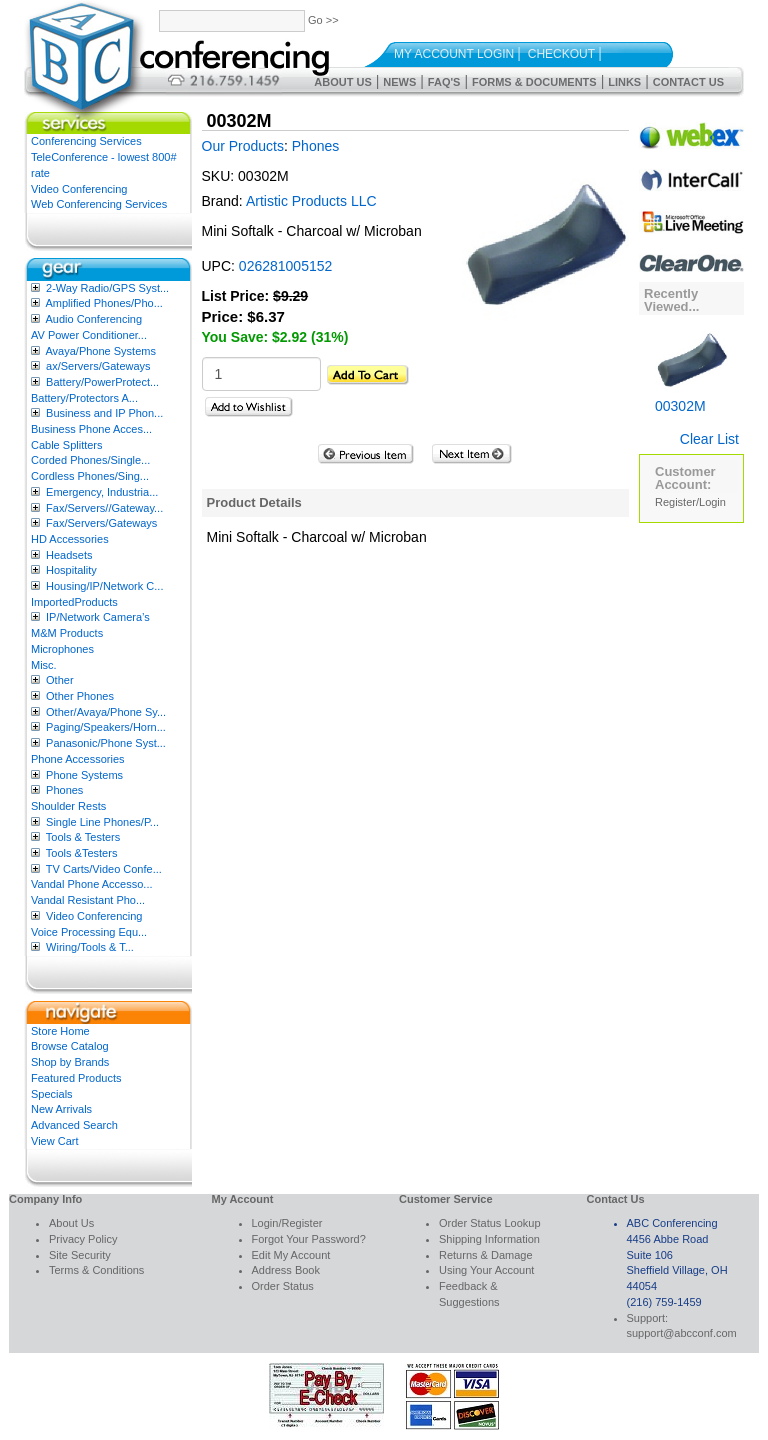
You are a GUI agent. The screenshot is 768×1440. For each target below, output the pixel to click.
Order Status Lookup (490, 1223)
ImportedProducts (74, 602)
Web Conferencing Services (99, 204)
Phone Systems (84, 775)
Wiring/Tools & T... (90, 947)
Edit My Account (291, 1255)
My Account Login (454, 54)
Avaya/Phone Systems (100, 351)
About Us (342, 82)
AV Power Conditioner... (89, 335)
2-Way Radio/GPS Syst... (107, 288)
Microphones (62, 649)
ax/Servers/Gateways (98, 366)
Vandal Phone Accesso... (92, 884)
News (399, 82)
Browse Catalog (70, 1046)
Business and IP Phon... (104, 413)
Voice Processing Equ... (89, 932)
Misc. (44, 665)
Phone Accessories (78, 759)
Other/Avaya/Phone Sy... (106, 712)
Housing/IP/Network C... (104, 586)
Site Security (80, 1255)
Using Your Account (486, 1270)
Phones (64, 790)
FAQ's (444, 82)
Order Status (283, 1286)
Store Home (60, 1031)
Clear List (709, 439)
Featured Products (76, 1078)
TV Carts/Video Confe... (104, 869)
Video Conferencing (79, 189)
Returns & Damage (486, 1255)
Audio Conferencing (93, 319)
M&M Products (67, 633)
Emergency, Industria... (102, 492)
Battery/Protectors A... (84, 398)
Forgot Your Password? (309, 1239)
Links (624, 82)
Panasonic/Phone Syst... (106, 743)
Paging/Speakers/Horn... (106, 727)
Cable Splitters (67, 445)
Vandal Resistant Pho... (88, 900)
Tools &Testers (82, 853)
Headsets (69, 555)
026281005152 (285, 266)
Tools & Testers (83, 837)
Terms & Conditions (96, 1270)
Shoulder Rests (68, 806)
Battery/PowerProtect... (102, 382)
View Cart (54, 1141)
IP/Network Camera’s (98, 617)
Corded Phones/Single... (90, 460)
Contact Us (688, 82)
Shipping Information (489, 1239)
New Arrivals (61, 1109)
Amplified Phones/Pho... (103, 303)
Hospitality (71, 570)
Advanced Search (74, 1125)
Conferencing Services (86, 141)
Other (60, 680)
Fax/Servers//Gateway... (104, 508)
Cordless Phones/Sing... (90, 476)
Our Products (243, 146)
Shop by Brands (70, 1062)
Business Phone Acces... (91, 429)
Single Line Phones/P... (102, 822)
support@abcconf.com (682, 1333)
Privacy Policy (83, 1239)
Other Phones (80, 696)
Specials (52, 1094)
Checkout (561, 54)
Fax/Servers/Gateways (101, 523)
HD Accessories (70, 539)
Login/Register (287, 1223)
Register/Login (690, 502)
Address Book (286, 1270)
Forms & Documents (534, 82)
